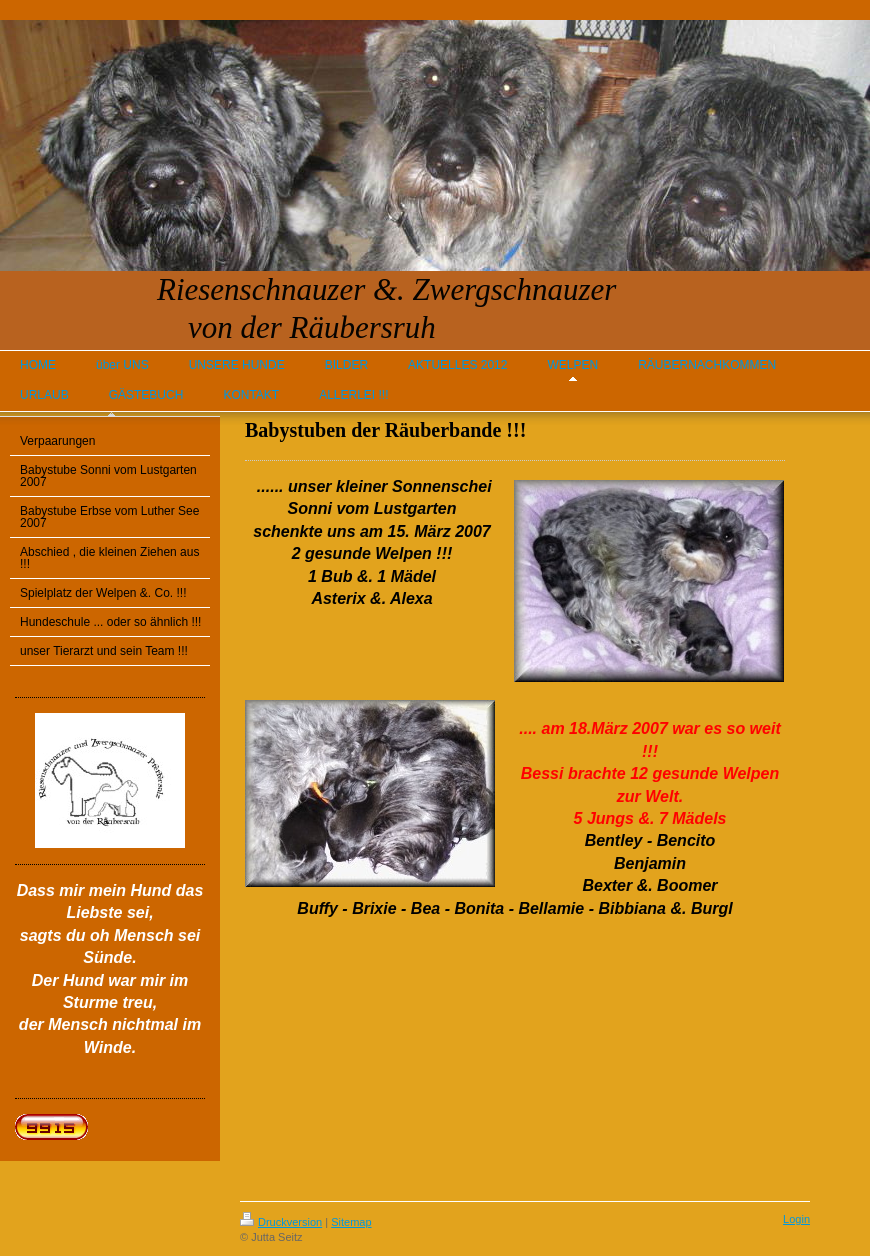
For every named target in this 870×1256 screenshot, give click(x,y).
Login (796, 1219)
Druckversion (281, 1222)
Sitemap (351, 1222)
